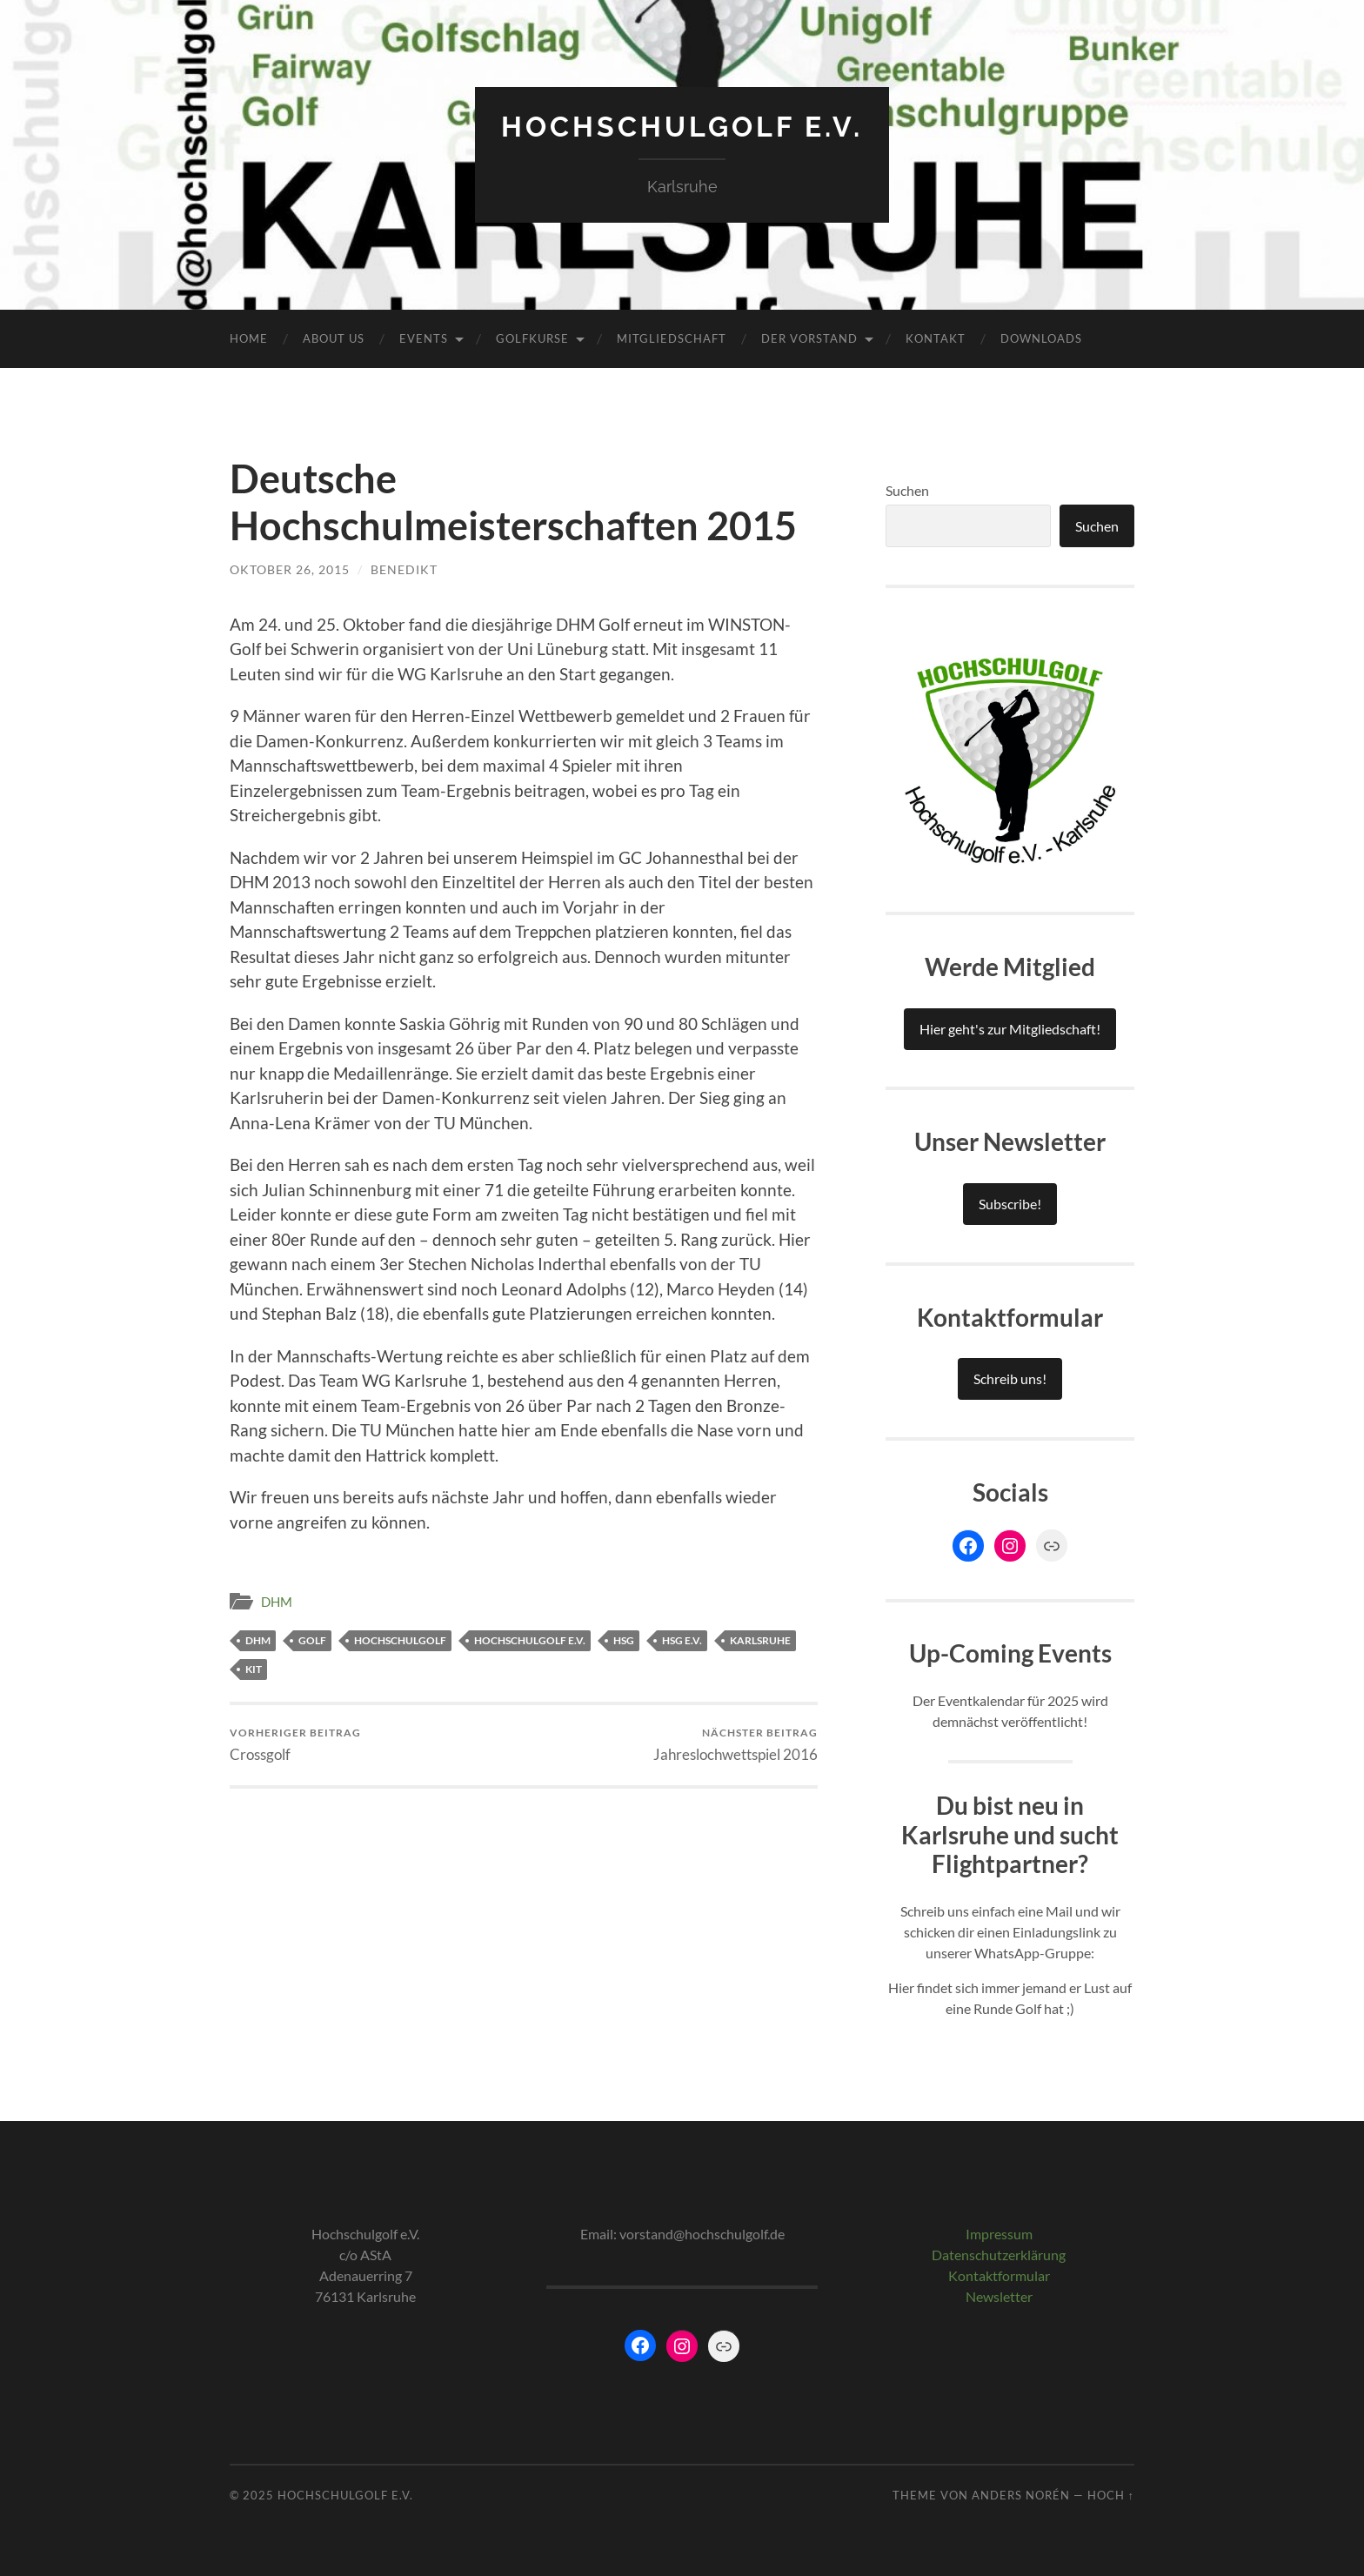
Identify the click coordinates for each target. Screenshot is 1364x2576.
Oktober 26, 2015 (290, 569)
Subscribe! (1010, 1203)
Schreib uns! (1009, 1378)
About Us (333, 338)
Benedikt (404, 569)
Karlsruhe (760, 1640)
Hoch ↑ (1110, 2495)
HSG (623, 1640)
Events (423, 338)
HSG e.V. (682, 1640)
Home (249, 338)
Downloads (1041, 338)
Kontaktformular (999, 2275)
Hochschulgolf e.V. (682, 126)
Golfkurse (532, 338)
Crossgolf (295, 1744)
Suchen (907, 490)
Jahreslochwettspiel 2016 (735, 1744)
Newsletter (999, 2296)
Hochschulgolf (400, 1640)
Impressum (999, 2233)
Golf (312, 1640)
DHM (276, 1601)
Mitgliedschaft (671, 338)
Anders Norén (1021, 2495)
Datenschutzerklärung (999, 2254)
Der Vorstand (809, 338)
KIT (253, 1669)
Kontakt (936, 338)
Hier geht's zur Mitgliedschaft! (1009, 1028)
